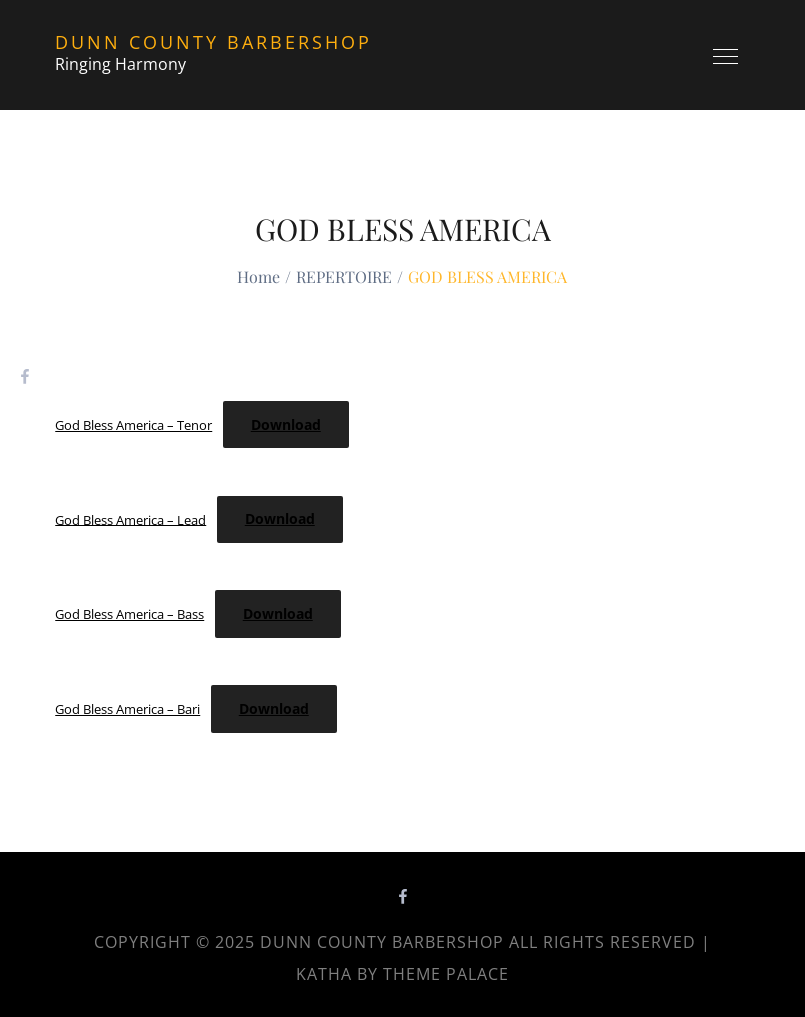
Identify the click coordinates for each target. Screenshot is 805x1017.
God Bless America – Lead (130, 519)
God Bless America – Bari (127, 709)
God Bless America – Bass (129, 614)
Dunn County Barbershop (213, 42)
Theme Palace (446, 974)
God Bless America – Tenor (133, 425)
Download (286, 424)
